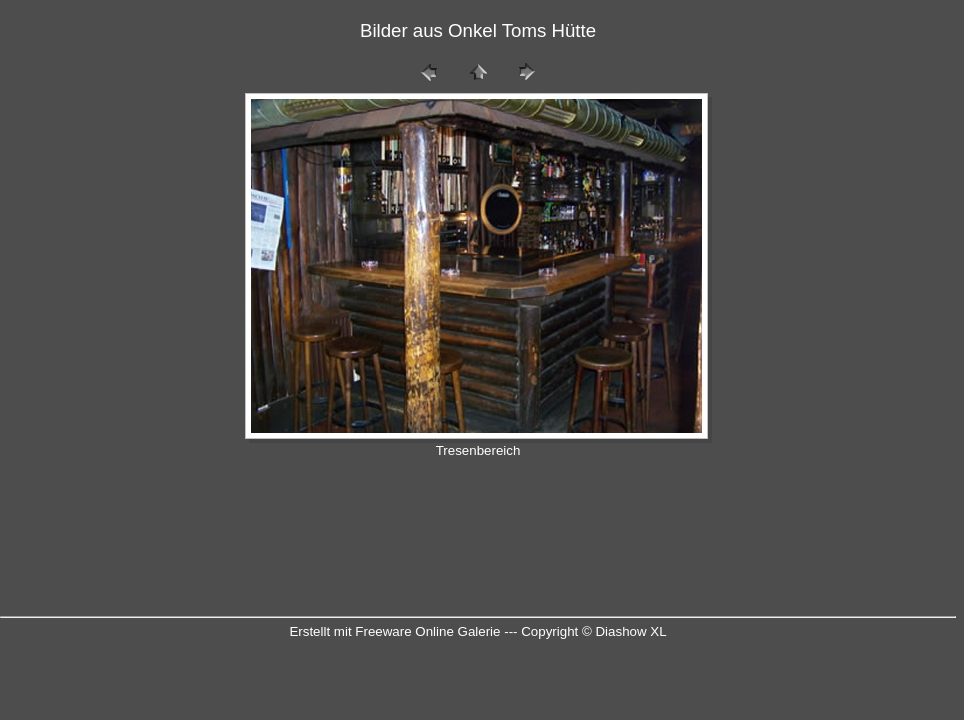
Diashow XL (630, 631)
